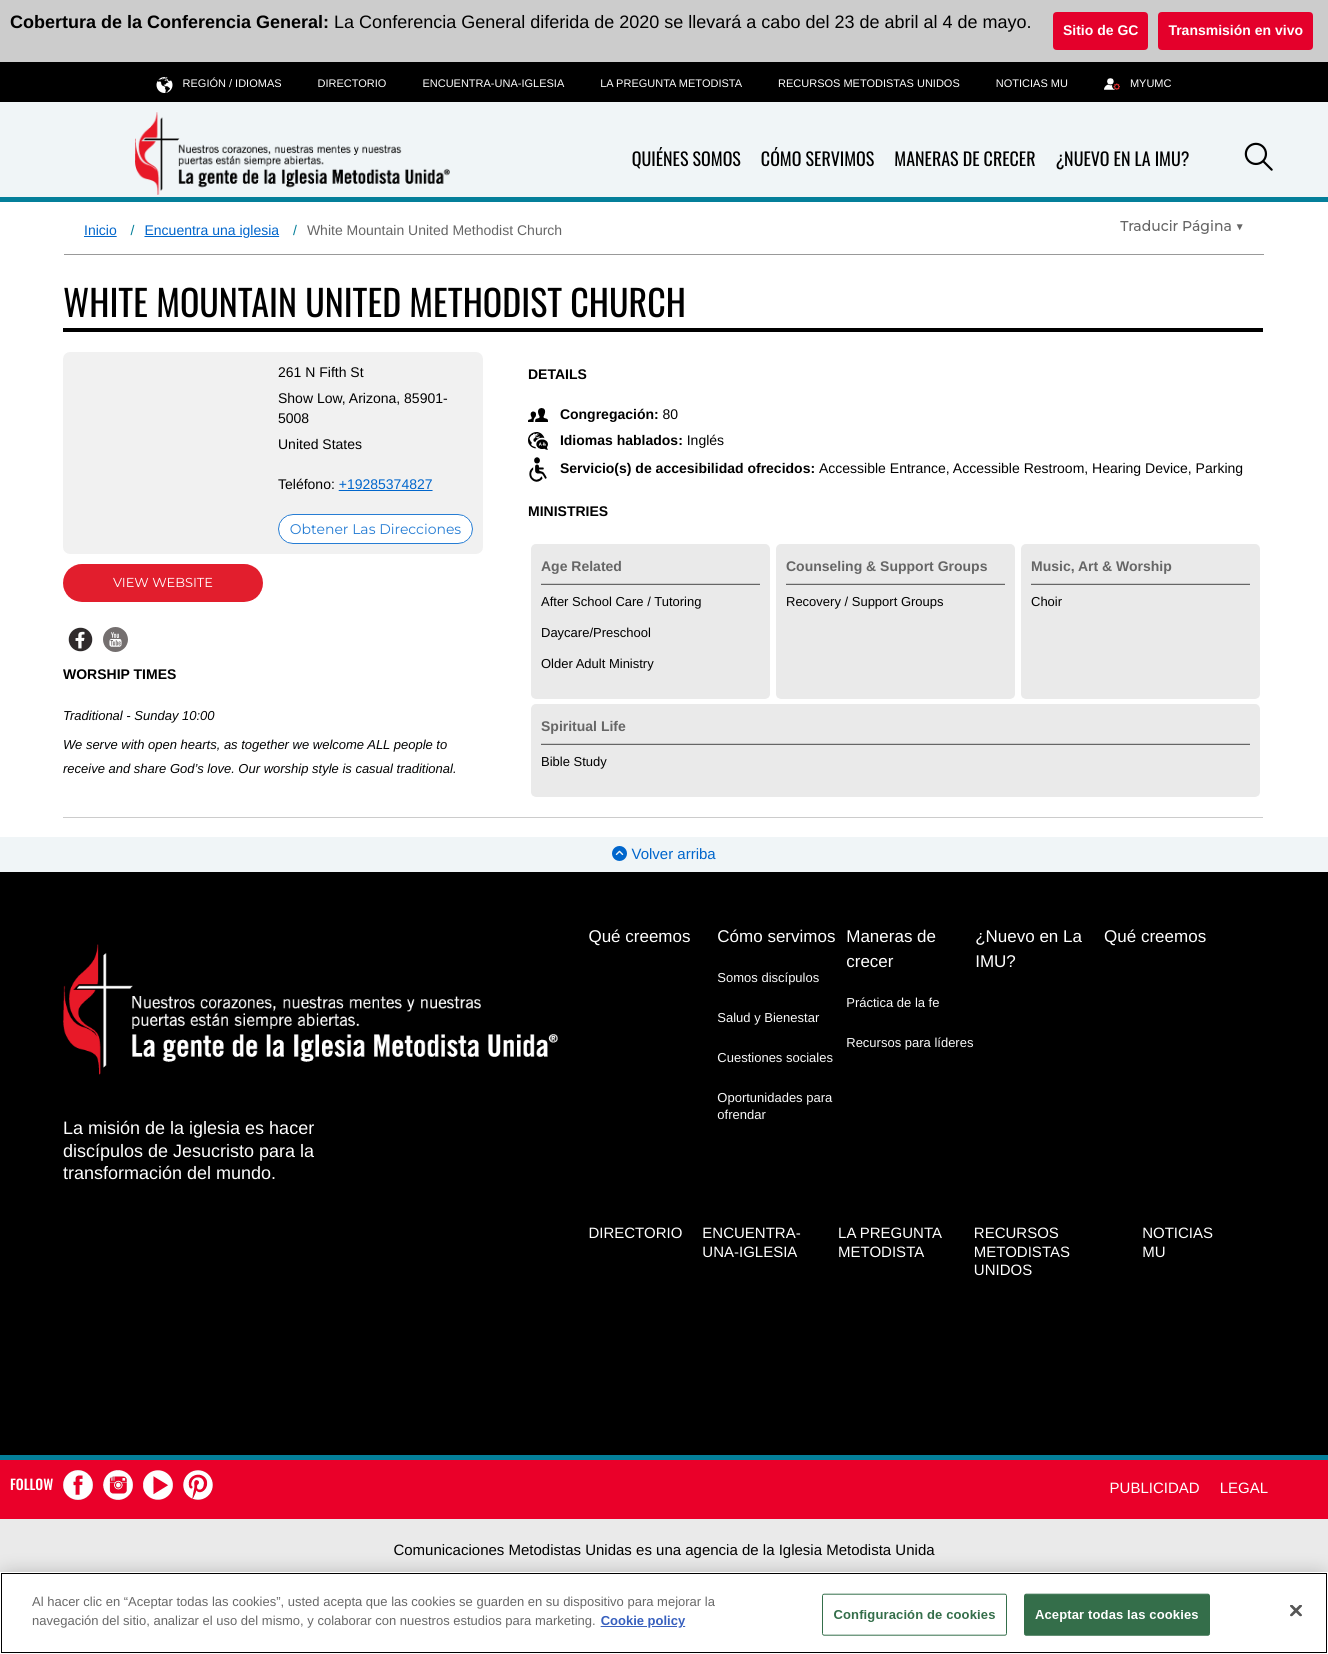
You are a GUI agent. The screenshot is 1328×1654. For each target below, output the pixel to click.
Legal (1244, 1488)
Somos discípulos (768, 977)
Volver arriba (663, 854)
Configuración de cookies (914, 1614)
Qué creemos (639, 936)
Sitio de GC (1100, 30)
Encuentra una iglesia (211, 230)
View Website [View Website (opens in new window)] (163, 583)
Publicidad (1155, 1488)
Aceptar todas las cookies (1117, 1614)
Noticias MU (1032, 84)
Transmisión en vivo (1235, 30)
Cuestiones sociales (775, 1057)
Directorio (352, 84)
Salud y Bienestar (768, 1017)
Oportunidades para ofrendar (774, 1105)
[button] (1259, 160)
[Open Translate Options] (1182, 226)
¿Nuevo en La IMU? (1122, 159)
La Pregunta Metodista (671, 84)
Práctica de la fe (892, 1002)
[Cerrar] (1296, 1610)
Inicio (100, 230)
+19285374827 (386, 484)
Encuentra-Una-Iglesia (493, 84)
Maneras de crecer (964, 159)
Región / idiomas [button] (219, 83)
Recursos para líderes (909, 1042)
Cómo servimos (817, 159)
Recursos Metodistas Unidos (869, 84)
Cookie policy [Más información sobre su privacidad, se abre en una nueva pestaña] (643, 1620)
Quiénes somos (686, 159)
